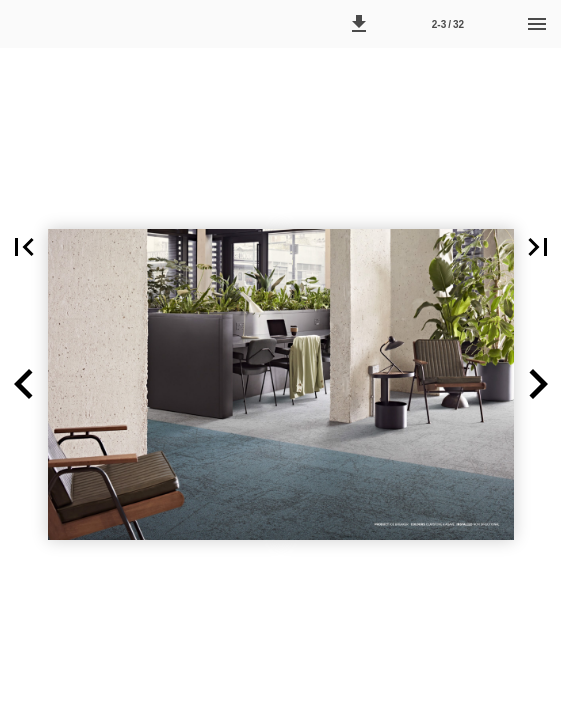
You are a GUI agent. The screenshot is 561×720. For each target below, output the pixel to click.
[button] (359, 24)
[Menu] (537, 24)
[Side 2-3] (448, 24)
